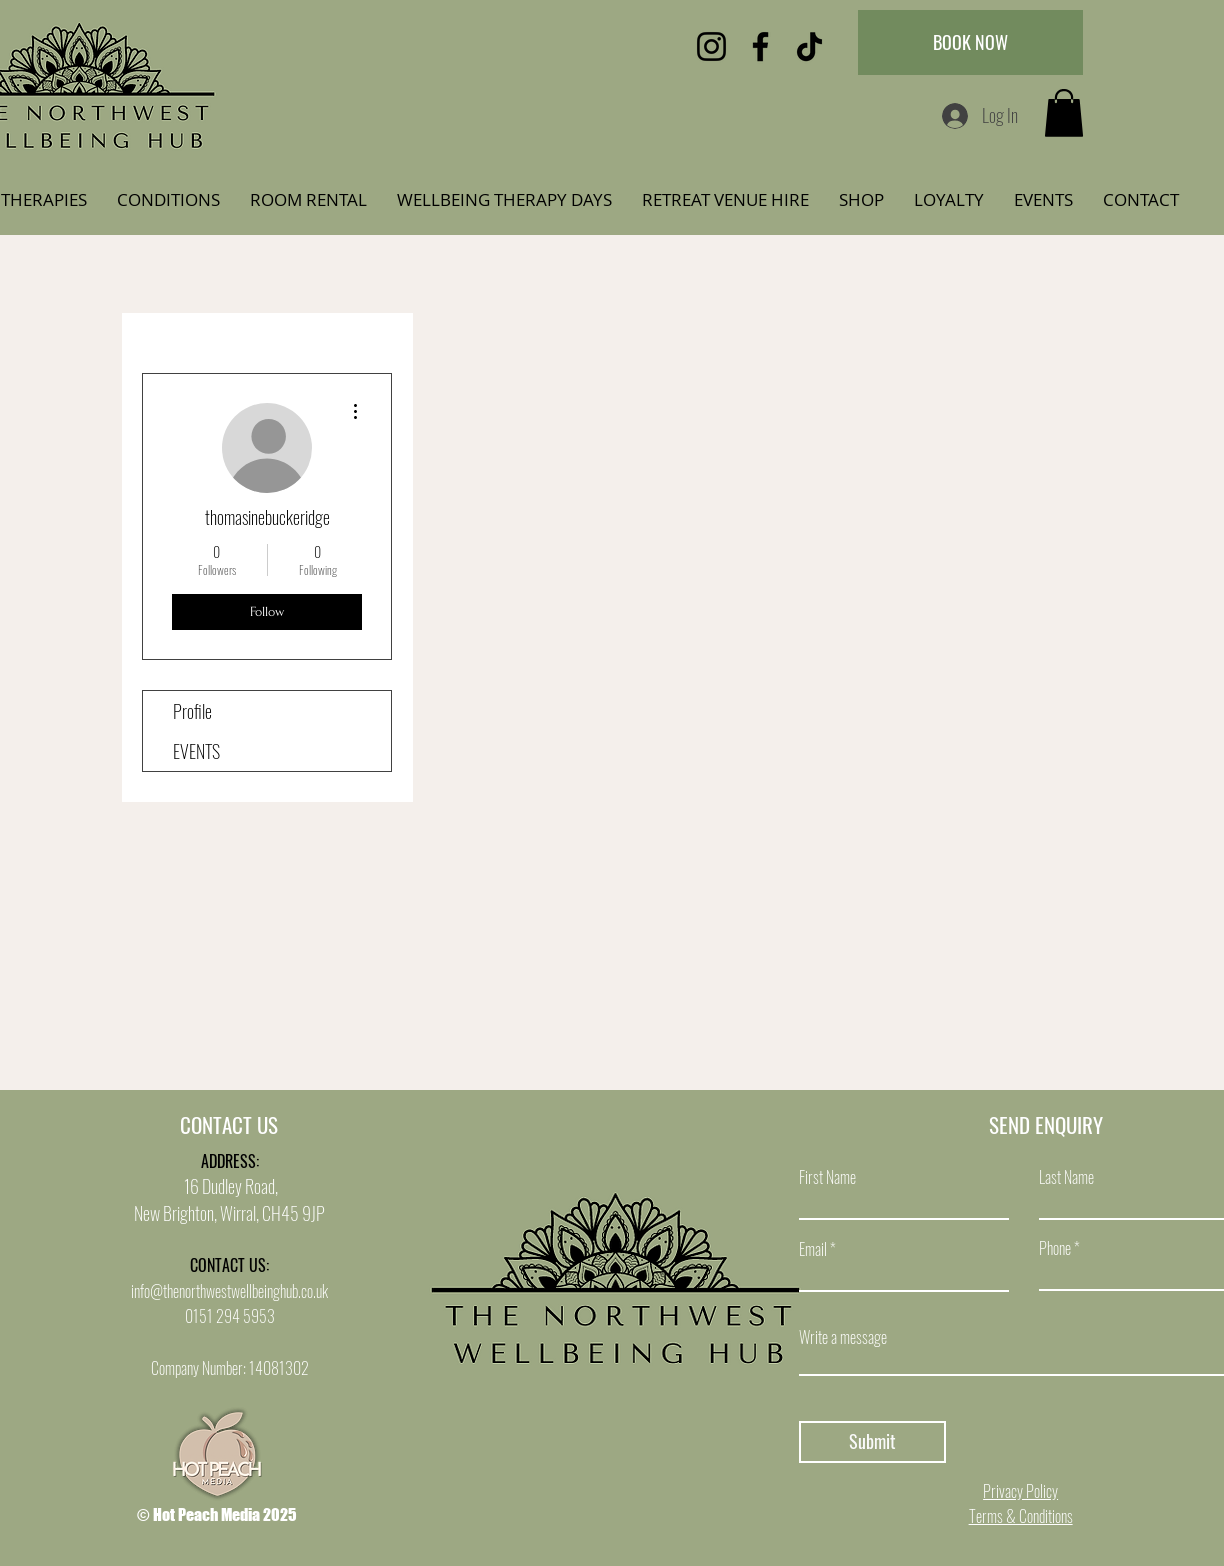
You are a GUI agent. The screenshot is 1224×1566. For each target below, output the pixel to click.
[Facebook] (760, 46)
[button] (1064, 113)
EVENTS (196, 751)
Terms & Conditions (1021, 1516)
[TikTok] (809, 46)
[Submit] (872, 1442)
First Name (827, 1177)
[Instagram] (711, 46)
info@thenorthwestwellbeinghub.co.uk (229, 1291)
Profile (192, 711)
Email (813, 1249)
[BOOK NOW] (970, 42)
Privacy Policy (1020, 1491)
